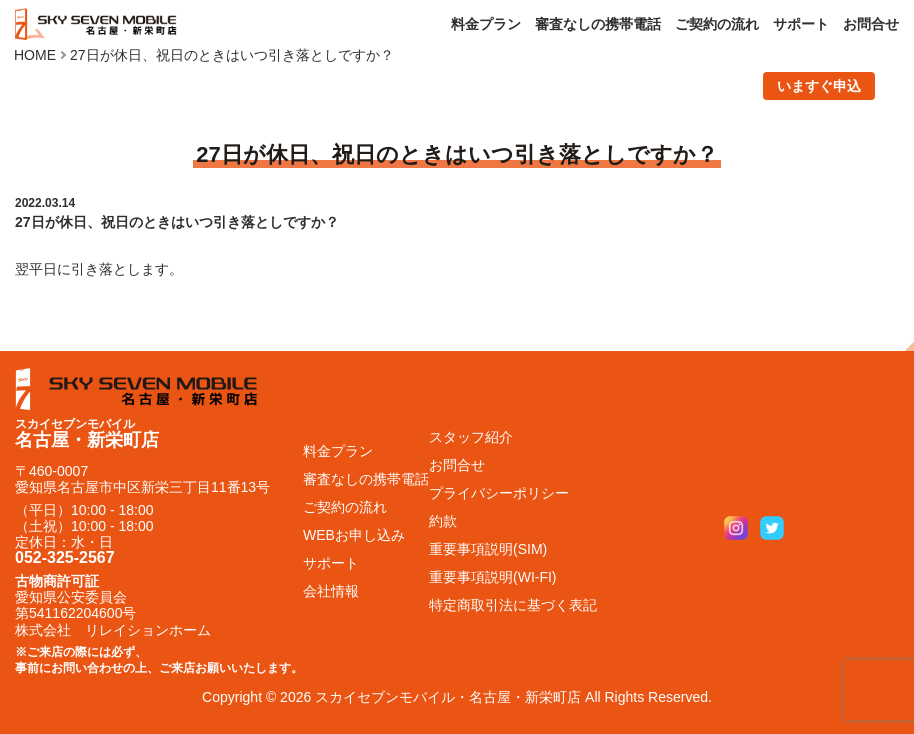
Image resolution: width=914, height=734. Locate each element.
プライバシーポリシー (499, 493)
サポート (801, 24)
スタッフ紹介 (471, 437)
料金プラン (486, 24)
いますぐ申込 (819, 86)
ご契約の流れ (717, 24)
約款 (443, 521)
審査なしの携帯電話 (598, 24)
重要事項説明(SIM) (488, 549)
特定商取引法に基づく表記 (513, 605)
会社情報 (331, 591)
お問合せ (871, 24)
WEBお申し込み (354, 535)
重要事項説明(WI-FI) (493, 577)
